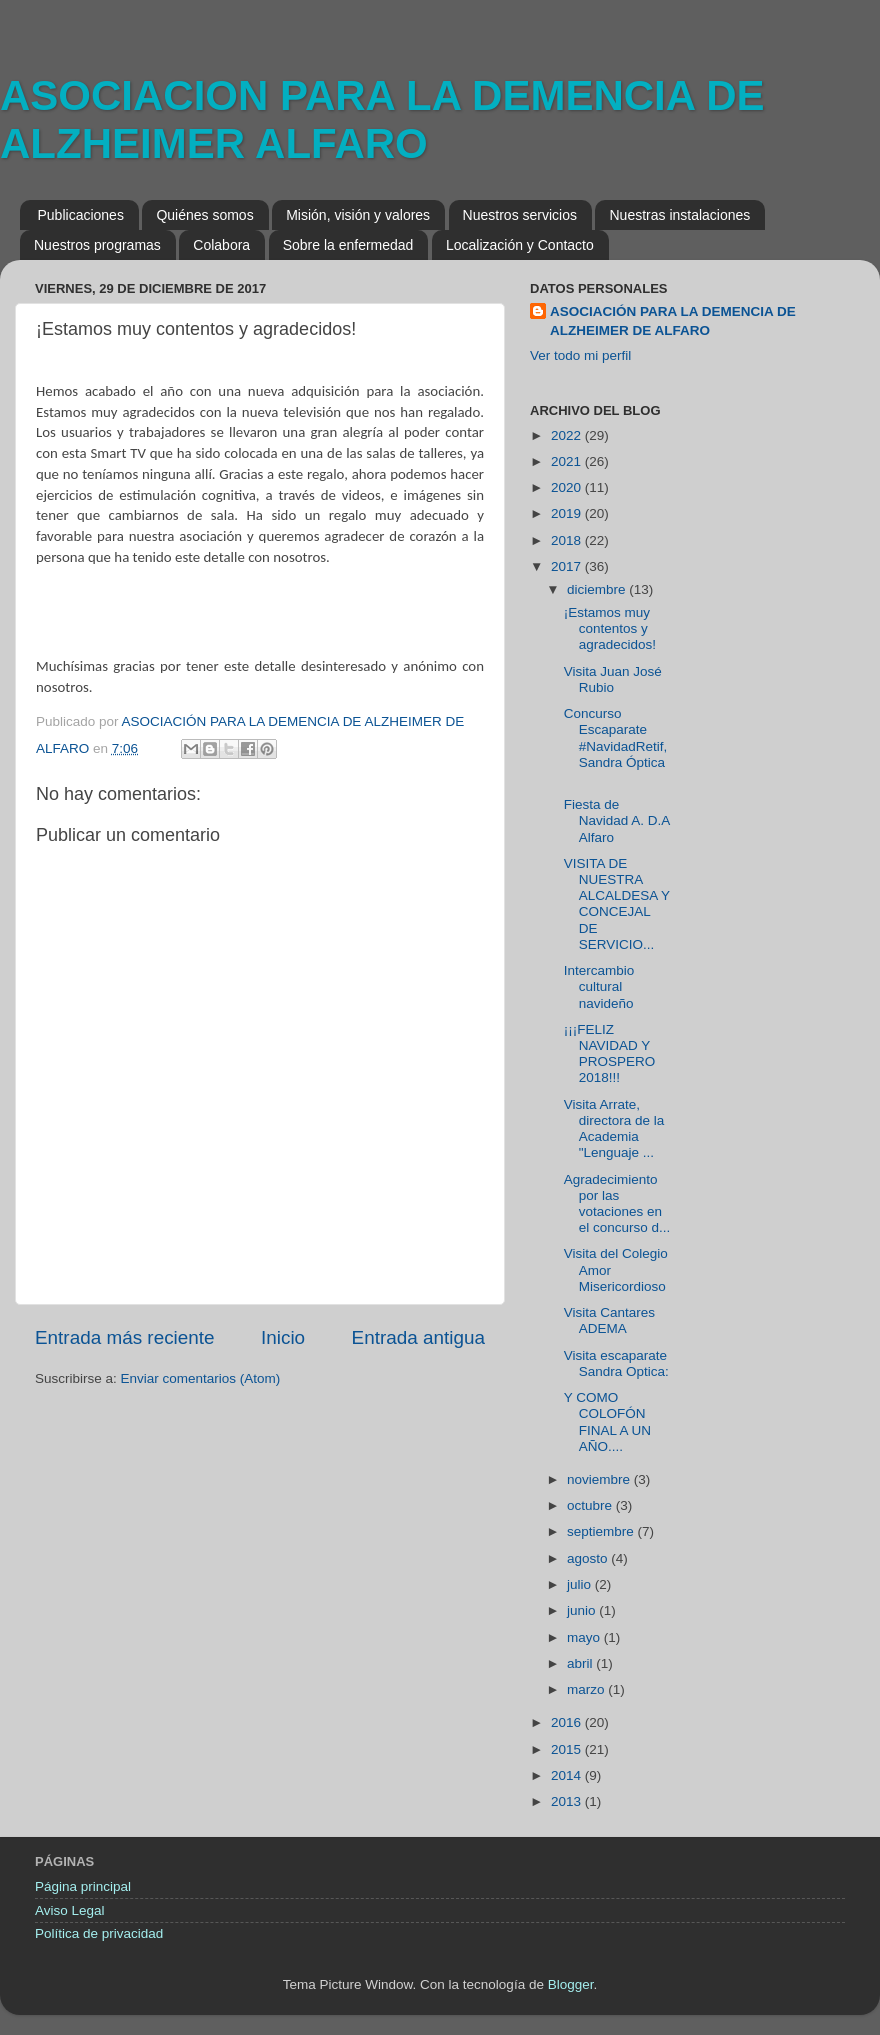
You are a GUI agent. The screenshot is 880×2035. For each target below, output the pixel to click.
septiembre (602, 1531)
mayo (585, 1637)
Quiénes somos (204, 215)
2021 (568, 461)
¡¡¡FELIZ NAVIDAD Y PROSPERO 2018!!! (610, 1054)
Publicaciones (81, 215)
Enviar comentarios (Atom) (201, 1378)
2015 (568, 1749)
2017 (568, 566)
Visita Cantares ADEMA (609, 1320)
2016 (568, 1722)
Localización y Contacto (520, 245)
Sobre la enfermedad (348, 245)
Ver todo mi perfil (580, 355)
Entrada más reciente (125, 1337)
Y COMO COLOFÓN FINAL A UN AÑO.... (607, 1422)
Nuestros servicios (520, 215)
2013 (568, 1801)
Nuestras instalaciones (679, 215)
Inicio (283, 1337)
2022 (568, 435)
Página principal (83, 1886)
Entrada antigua (418, 1337)
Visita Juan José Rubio (613, 679)
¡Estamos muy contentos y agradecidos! (610, 628)
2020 (568, 487)
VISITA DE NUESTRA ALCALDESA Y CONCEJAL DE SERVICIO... (617, 904)
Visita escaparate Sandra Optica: (616, 1363)
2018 (568, 540)
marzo (587, 1689)
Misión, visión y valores (358, 215)
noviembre (600, 1479)
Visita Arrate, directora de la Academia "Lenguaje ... (614, 1129)
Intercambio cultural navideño (599, 986)
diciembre (598, 589)
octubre (591, 1505)
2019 (568, 513)
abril (581, 1663)
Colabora (221, 245)
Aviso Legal (70, 1910)
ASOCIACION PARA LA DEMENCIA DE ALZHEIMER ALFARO (382, 119)
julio (581, 1584)
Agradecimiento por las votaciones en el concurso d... (617, 1204)
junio (583, 1610)
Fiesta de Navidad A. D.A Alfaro (617, 820)
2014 (568, 1775)
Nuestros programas (97, 245)
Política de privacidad (99, 1933)
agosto (589, 1558)
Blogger (571, 1984)
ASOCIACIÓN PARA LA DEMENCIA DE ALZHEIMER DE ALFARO (673, 321)
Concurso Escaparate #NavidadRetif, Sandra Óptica (616, 746)
